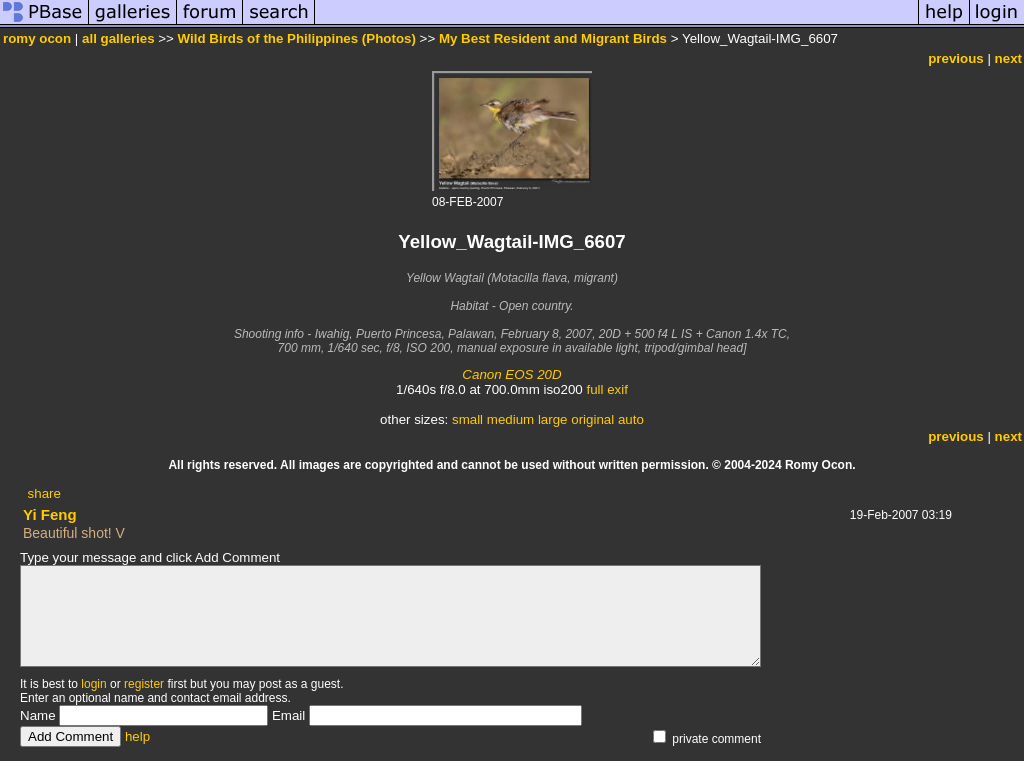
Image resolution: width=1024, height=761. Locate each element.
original (592, 419)
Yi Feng (50, 514)
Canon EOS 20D (511, 374)
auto (631, 419)
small (467, 419)
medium (510, 419)
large (553, 419)
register (144, 684)
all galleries (118, 38)
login (93, 684)
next (1008, 58)
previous (956, 58)
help (137, 736)
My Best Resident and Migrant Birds (553, 38)
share (44, 493)
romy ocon (37, 38)
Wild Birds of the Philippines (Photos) (297, 38)
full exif (606, 389)
